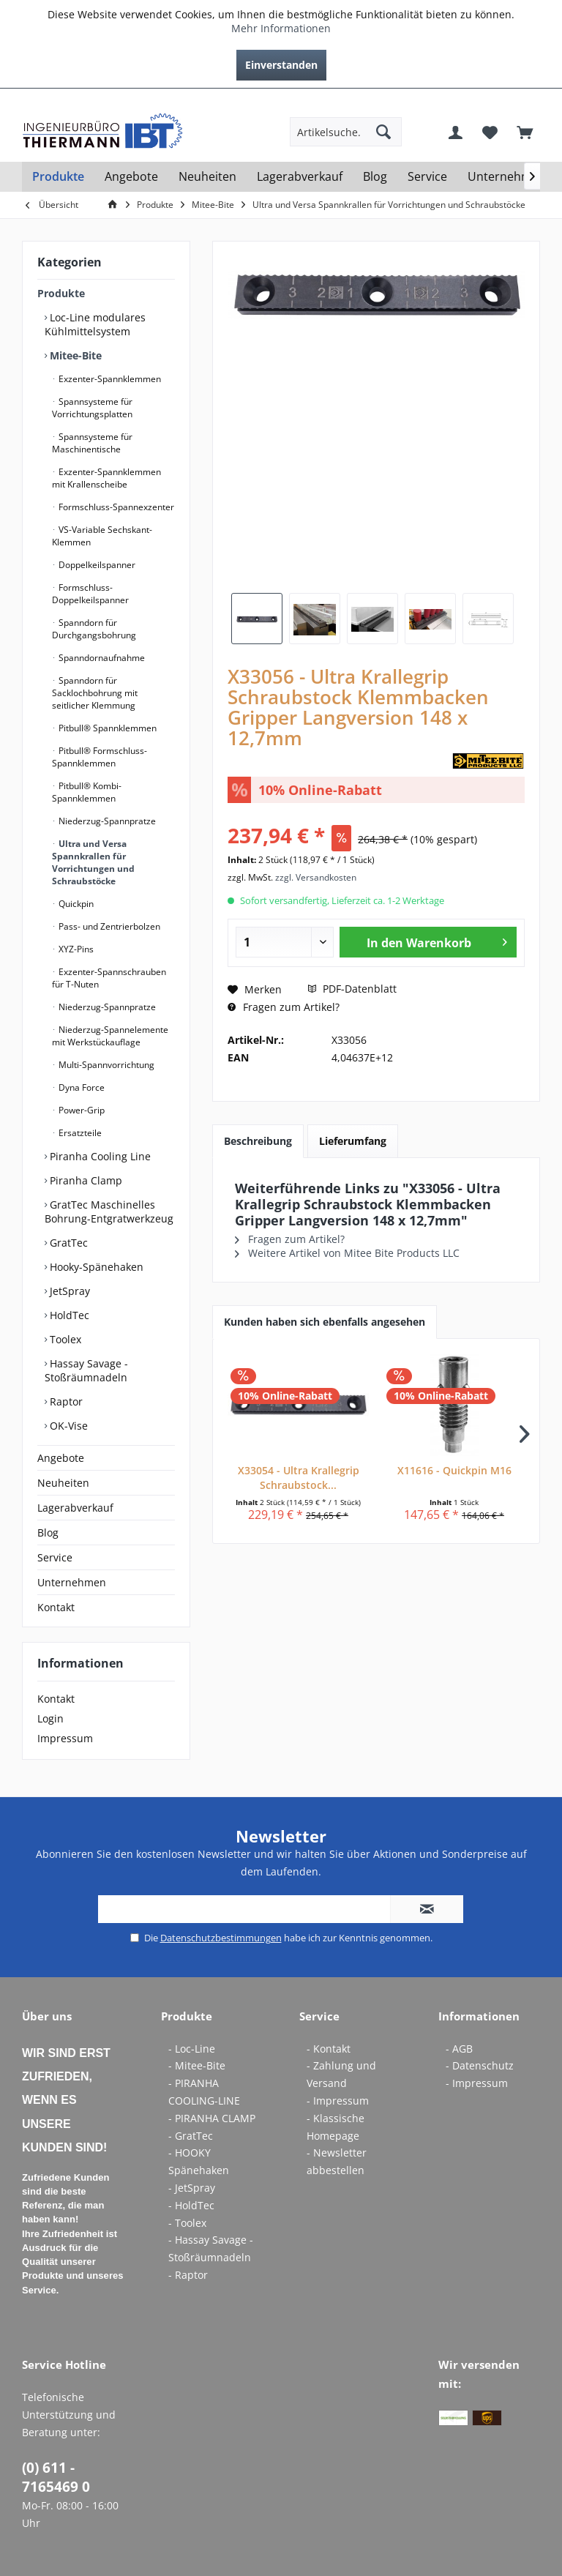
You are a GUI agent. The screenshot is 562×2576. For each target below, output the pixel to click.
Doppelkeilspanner (95, 565)
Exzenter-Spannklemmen (108, 379)
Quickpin (75, 903)
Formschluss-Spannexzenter (115, 507)
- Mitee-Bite (196, 2065)
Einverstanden (281, 65)
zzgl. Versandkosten (315, 877)
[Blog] (375, 177)
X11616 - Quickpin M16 (454, 1470)
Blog (48, 1532)
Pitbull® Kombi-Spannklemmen (86, 792)
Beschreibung (258, 1141)
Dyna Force (80, 1087)
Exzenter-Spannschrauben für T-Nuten (109, 978)
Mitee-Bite (74, 355)
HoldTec (68, 1315)
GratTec (67, 1243)
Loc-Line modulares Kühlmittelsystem (95, 324)
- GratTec (190, 2136)
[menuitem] (529, 100)
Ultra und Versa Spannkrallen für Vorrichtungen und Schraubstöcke (93, 862)
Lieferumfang (352, 1141)
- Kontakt (329, 2049)
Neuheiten (63, 1483)
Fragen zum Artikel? (284, 1007)
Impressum (65, 1738)
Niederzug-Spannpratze (106, 821)
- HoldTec (191, 2205)
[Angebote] (131, 177)
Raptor (65, 1401)
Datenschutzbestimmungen (221, 1937)
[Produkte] (58, 177)
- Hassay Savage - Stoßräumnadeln (210, 2248)
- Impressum (338, 2101)
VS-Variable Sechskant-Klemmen (102, 535)
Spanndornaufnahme (100, 658)
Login (50, 1718)
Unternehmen (71, 1582)
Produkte (61, 293)
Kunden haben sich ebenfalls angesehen (324, 1322)
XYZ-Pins (75, 949)
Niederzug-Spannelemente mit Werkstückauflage (110, 1035)
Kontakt (56, 1607)
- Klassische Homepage (335, 2127)
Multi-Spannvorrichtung (105, 1065)
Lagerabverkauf (75, 1508)
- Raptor (188, 2275)
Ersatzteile (79, 1133)
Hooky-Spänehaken (95, 1267)
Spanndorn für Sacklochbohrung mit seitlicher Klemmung (95, 693)
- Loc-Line (191, 2049)
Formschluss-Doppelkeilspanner (90, 593)
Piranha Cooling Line (99, 1156)
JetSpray (68, 1291)
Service (54, 1557)
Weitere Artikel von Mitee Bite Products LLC (347, 1253)
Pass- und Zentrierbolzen (108, 926)
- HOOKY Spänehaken (198, 2161)
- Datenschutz (480, 2065)
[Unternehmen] (506, 177)
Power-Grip (80, 1110)
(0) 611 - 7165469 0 (56, 2477)
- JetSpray (191, 2188)
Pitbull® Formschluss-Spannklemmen (99, 756)
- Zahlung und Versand (341, 2074)
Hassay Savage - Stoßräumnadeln (86, 1370)
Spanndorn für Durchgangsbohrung (94, 628)
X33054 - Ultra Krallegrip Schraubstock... (298, 1477)
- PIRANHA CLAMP (211, 2118)
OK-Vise (67, 1426)
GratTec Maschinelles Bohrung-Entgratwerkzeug (109, 1211)
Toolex (64, 1339)
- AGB (459, 2049)
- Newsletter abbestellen (337, 2161)
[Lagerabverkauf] (300, 177)
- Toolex (187, 2223)
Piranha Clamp (84, 1180)
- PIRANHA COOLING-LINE (204, 2092)
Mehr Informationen (281, 28)
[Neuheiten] (207, 177)
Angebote (60, 1458)
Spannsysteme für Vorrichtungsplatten (92, 407)
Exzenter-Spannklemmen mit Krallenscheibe (106, 478)
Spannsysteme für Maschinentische (92, 442)
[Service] (427, 177)
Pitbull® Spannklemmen (106, 728)
